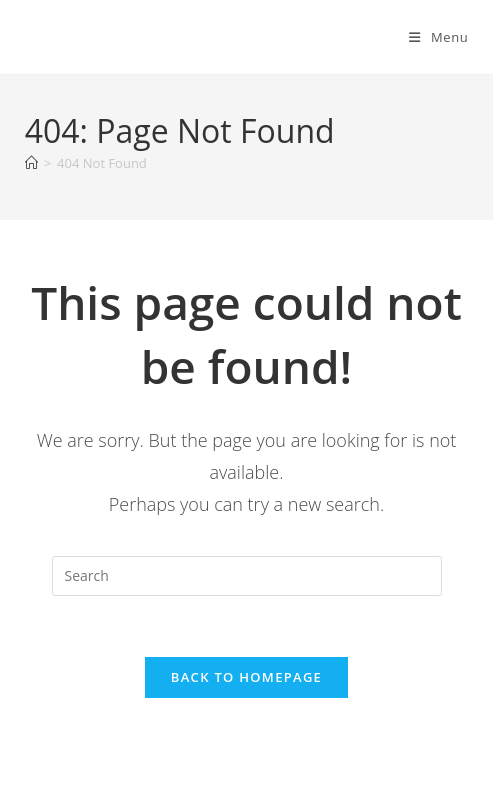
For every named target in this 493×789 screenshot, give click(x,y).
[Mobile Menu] (438, 37)
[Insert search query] (247, 576)
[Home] (31, 163)
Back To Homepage (246, 677)
